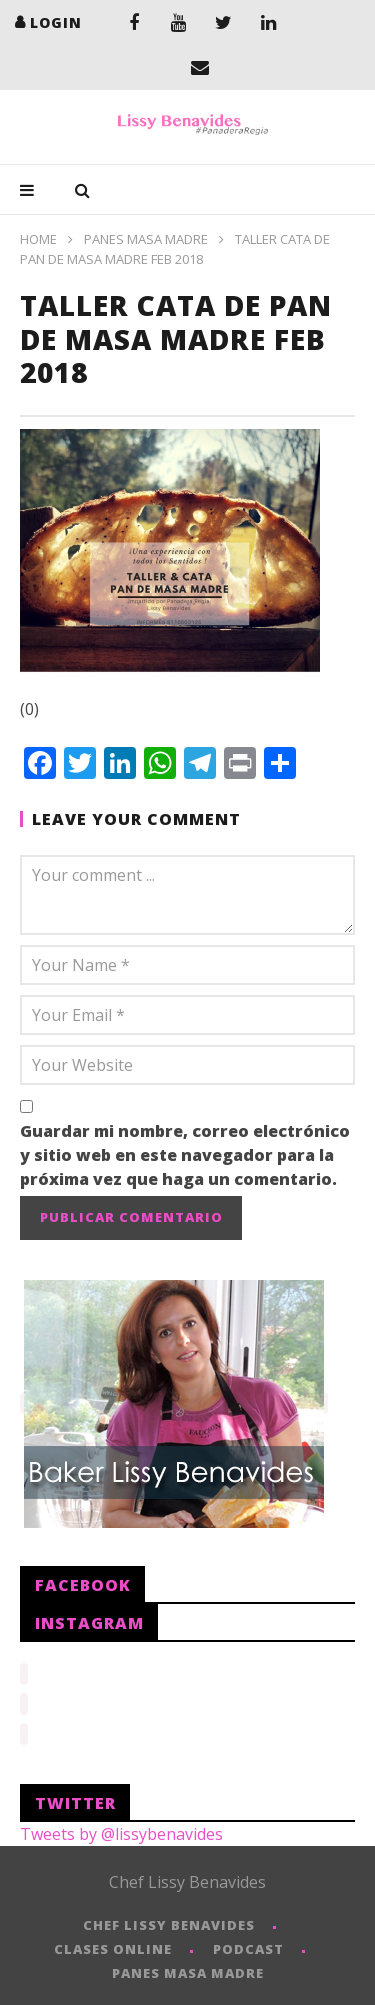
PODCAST (248, 1943)
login (56, 22)
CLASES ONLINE (113, 1943)
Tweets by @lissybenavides (121, 1828)
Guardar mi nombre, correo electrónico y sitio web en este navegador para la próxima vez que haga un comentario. (185, 1155)
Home (38, 239)
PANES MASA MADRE (146, 239)
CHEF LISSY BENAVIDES (169, 1919)
